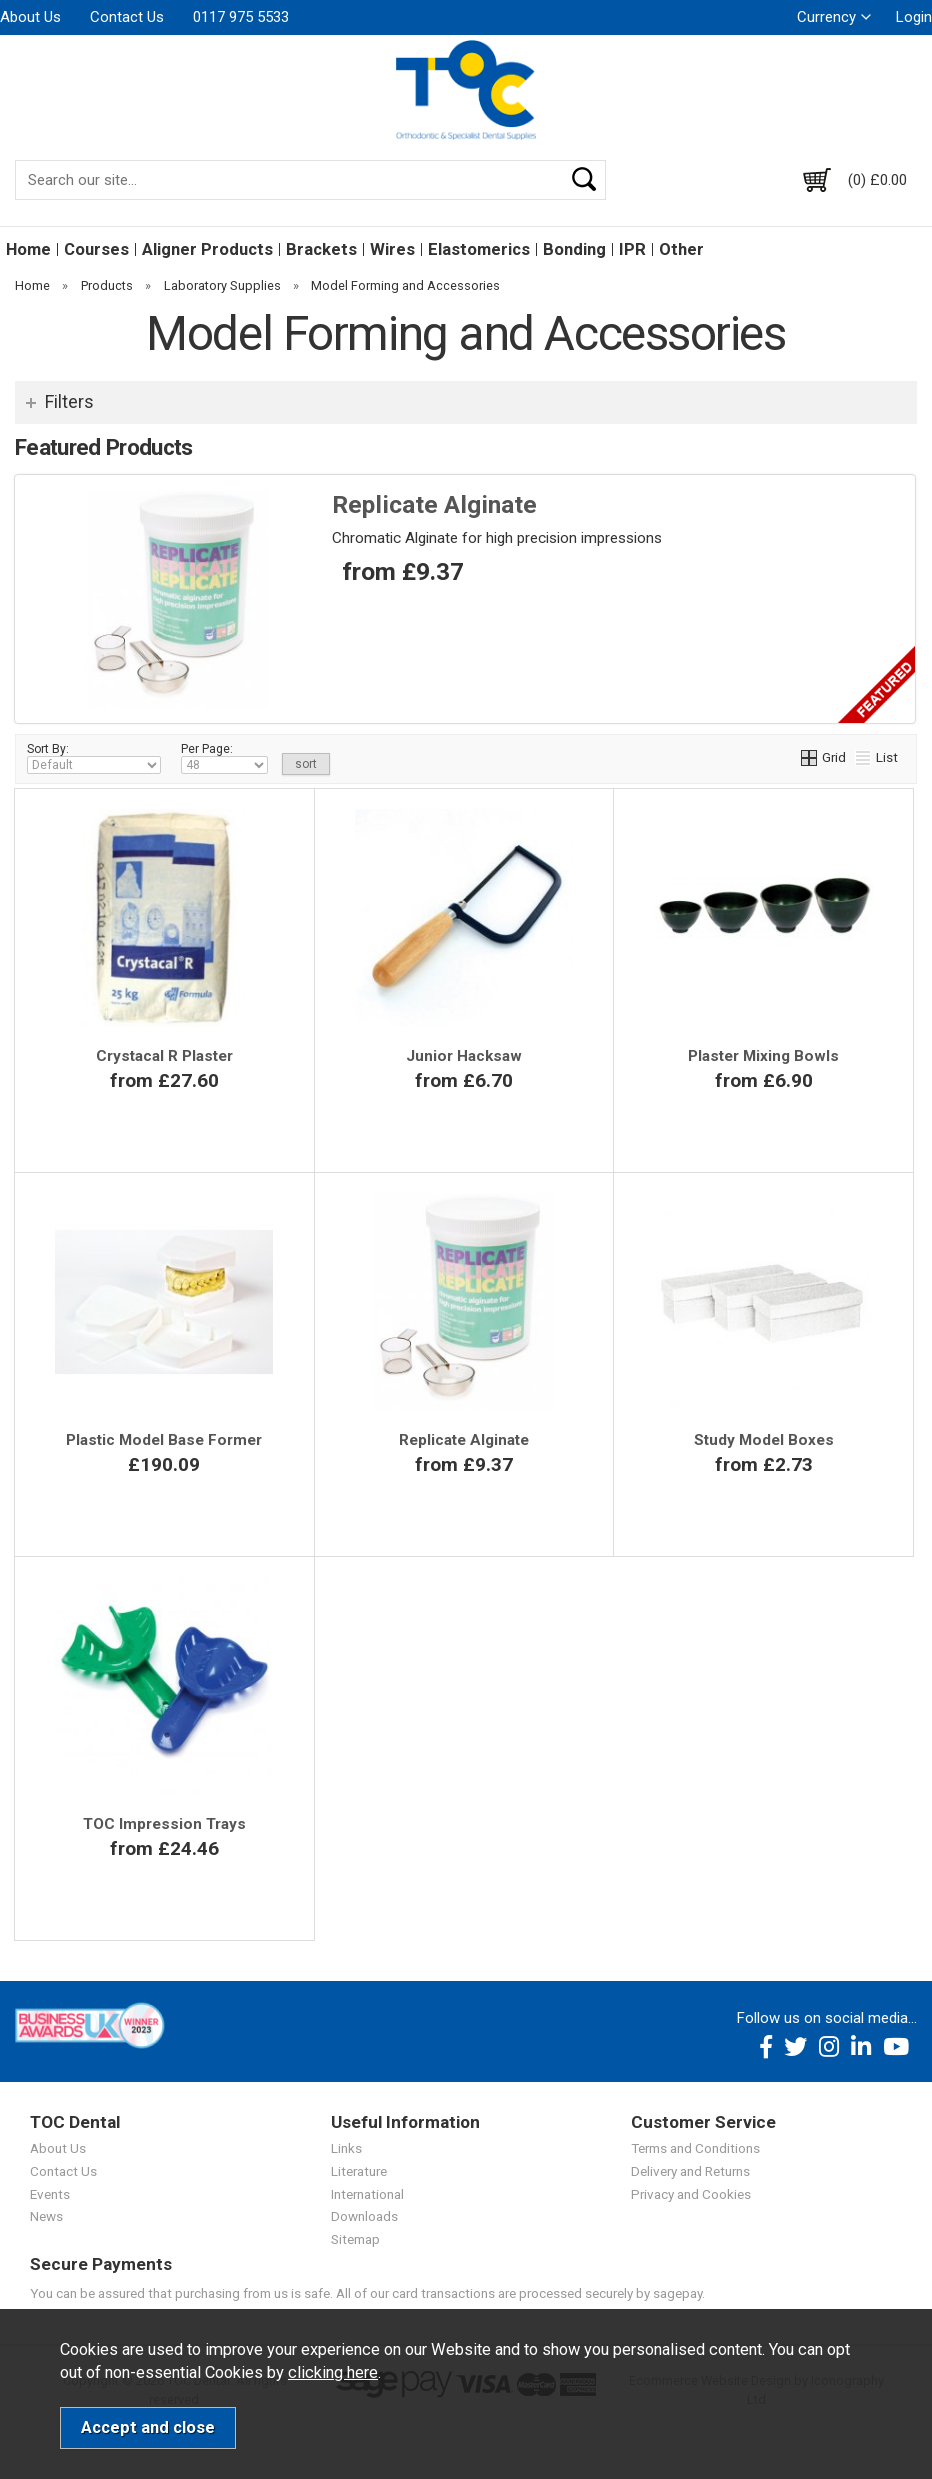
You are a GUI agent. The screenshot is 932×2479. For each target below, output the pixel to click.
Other (681, 249)
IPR (632, 249)
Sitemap (355, 2239)
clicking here (333, 2372)
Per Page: (224, 758)
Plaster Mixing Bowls (763, 1056)
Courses (96, 249)
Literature (359, 2171)
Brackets (321, 249)
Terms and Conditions (695, 2148)
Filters (69, 401)
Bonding (574, 249)
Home (28, 249)
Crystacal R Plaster (164, 1056)
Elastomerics (479, 249)
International (367, 2194)
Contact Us (127, 17)
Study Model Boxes (764, 1440)
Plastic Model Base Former (164, 1440)
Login (914, 17)
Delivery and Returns (690, 2171)
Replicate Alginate (434, 504)
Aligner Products (207, 249)
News (46, 2216)
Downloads (364, 2216)
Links (346, 2148)
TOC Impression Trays (164, 1824)
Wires (392, 249)
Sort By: (94, 758)
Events (50, 2194)
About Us (30, 17)
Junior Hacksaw (464, 1056)
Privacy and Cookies (691, 2194)
